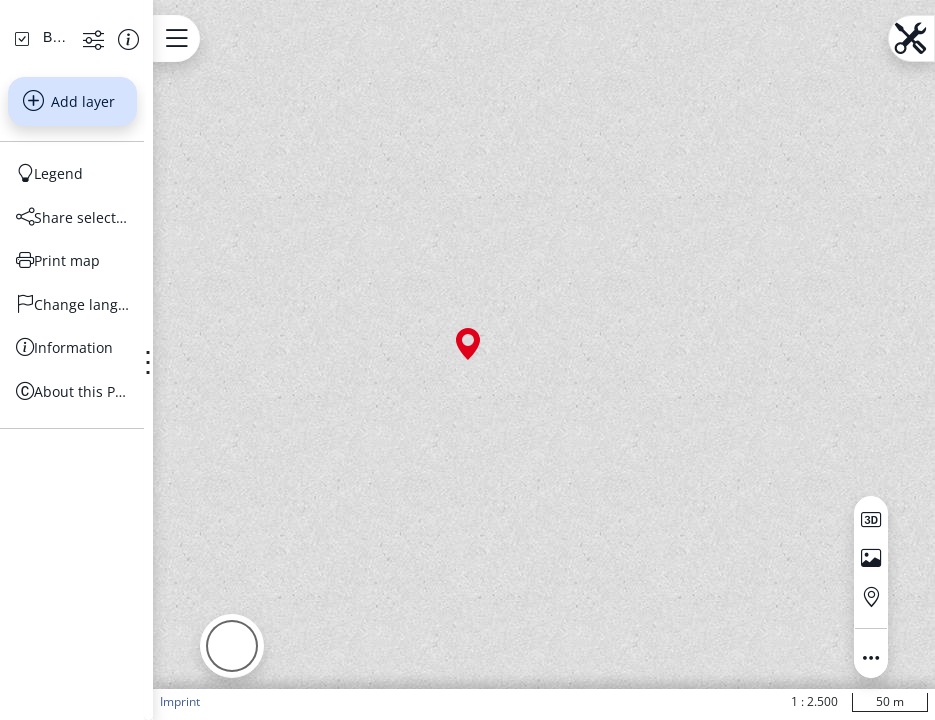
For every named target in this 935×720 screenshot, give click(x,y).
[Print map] (113, 422)
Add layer (110, 262)
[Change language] (113, 465)
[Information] (113, 509)
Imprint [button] (261, 701)
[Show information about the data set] (188, 199)
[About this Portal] (113, 552)
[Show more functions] (153, 199)
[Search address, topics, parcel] (99, 130)
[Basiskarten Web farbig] (96, 198)
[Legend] (113, 335)
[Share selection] (113, 378)
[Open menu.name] (257, 38)
